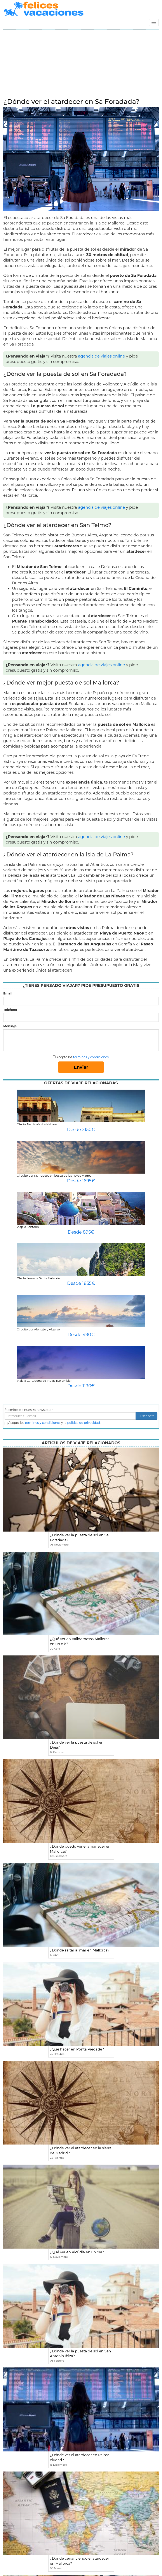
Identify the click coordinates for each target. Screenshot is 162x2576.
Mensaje (10, 1026)
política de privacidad (83, 1423)
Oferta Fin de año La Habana (37, 1124)
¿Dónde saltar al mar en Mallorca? (79, 1950)
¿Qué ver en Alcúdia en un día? (77, 2252)
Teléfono (10, 1010)
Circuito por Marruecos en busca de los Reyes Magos (54, 1175)
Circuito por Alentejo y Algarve (38, 1329)
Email (7, 993)
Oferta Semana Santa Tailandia (39, 1278)
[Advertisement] (81, 65)
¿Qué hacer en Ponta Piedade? (77, 2049)
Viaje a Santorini (28, 1227)
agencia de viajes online (101, 356)
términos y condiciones (90, 1057)
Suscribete (146, 1416)
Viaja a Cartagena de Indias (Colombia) (44, 1380)
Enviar (81, 1067)
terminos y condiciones (42, 1423)
